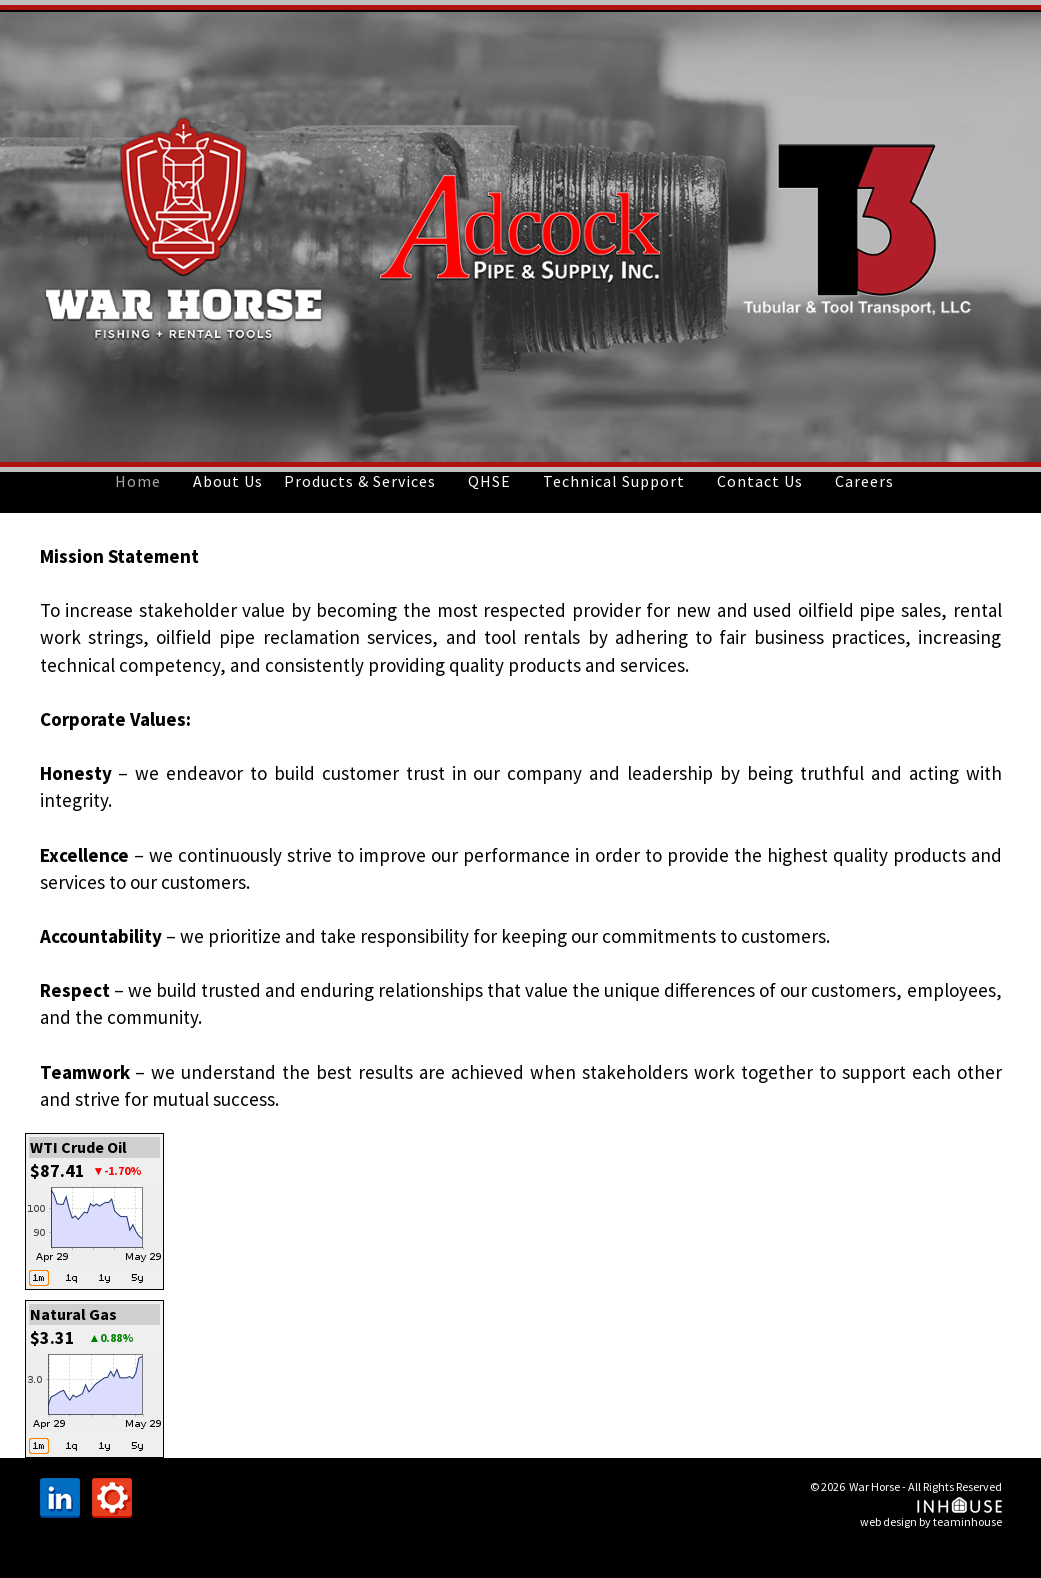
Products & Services (360, 481)
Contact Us (760, 481)
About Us (228, 481)
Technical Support (614, 481)
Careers (864, 481)
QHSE (489, 481)
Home (138, 481)
